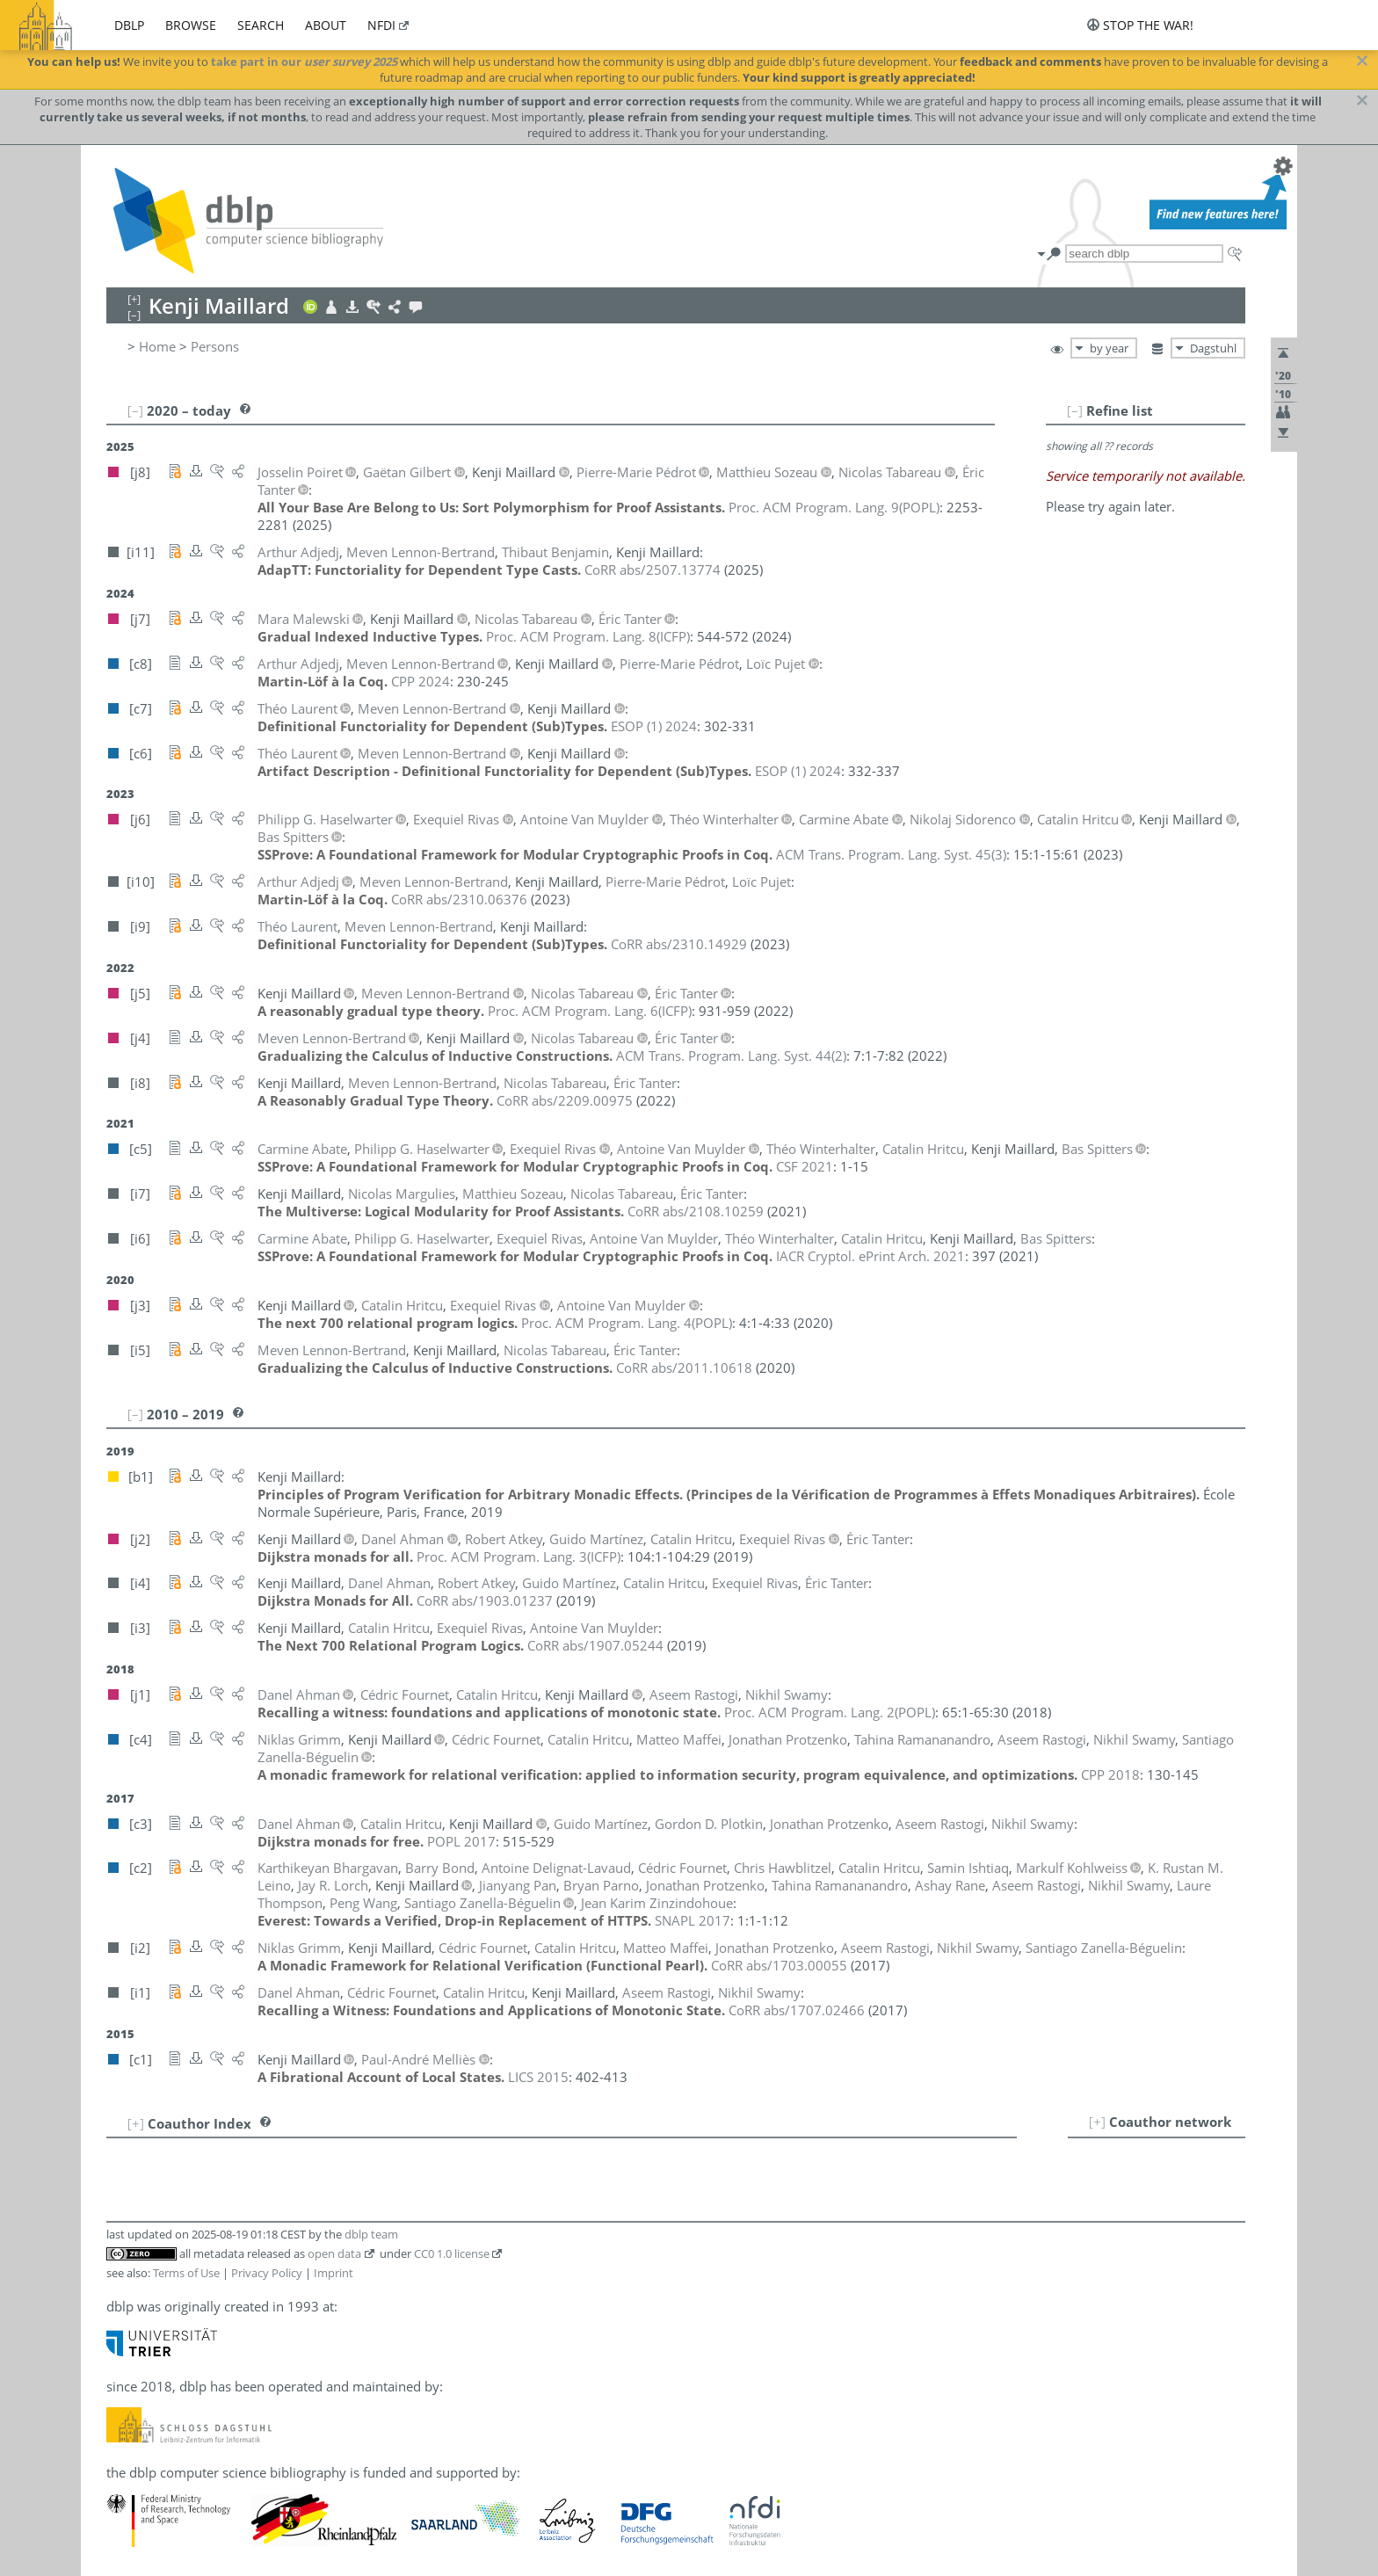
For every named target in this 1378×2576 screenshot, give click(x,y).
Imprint (333, 2273)
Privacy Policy (266, 2273)
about (325, 25)
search (260, 25)
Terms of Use (186, 2273)
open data (334, 2253)
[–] (1075, 410)
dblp (129, 25)
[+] (1097, 2121)
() (834, 507)
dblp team (371, 2234)
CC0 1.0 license (452, 2253)
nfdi (381, 25)
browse (190, 25)
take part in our (304, 61)
